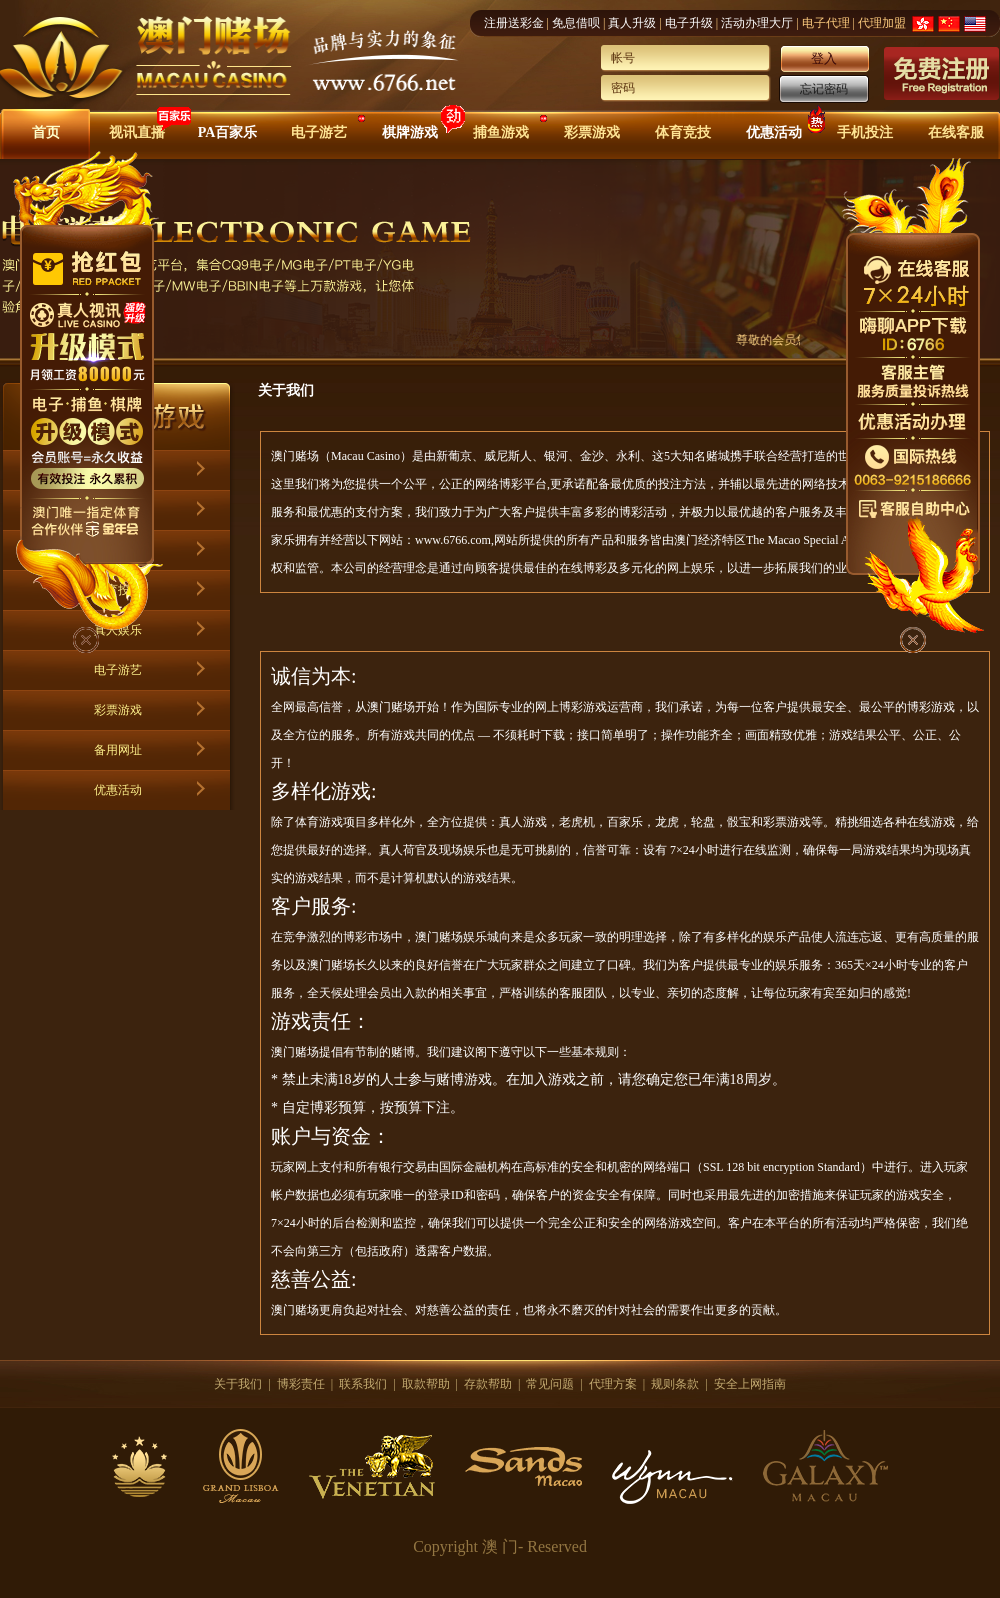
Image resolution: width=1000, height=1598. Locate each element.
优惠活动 (774, 132)
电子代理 (826, 23)
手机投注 (865, 132)
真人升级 (632, 23)
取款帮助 (426, 1384)
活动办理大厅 (757, 23)
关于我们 (238, 1384)
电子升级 (689, 23)
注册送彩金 (514, 23)
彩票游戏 (592, 132)
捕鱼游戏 (501, 132)
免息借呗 (576, 23)
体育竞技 (683, 132)
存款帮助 (488, 1384)
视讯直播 (137, 132)
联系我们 (363, 1384)
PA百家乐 (228, 132)
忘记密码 (824, 89)
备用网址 (118, 750)
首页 (46, 132)
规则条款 (675, 1384)
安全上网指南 (750, 1384)
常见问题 (550, 1384)
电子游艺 (319, 132)
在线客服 (956, 132)
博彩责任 (301, 1384)
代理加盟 (882, 23)
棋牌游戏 (410, 132)
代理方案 (613, 1384)
